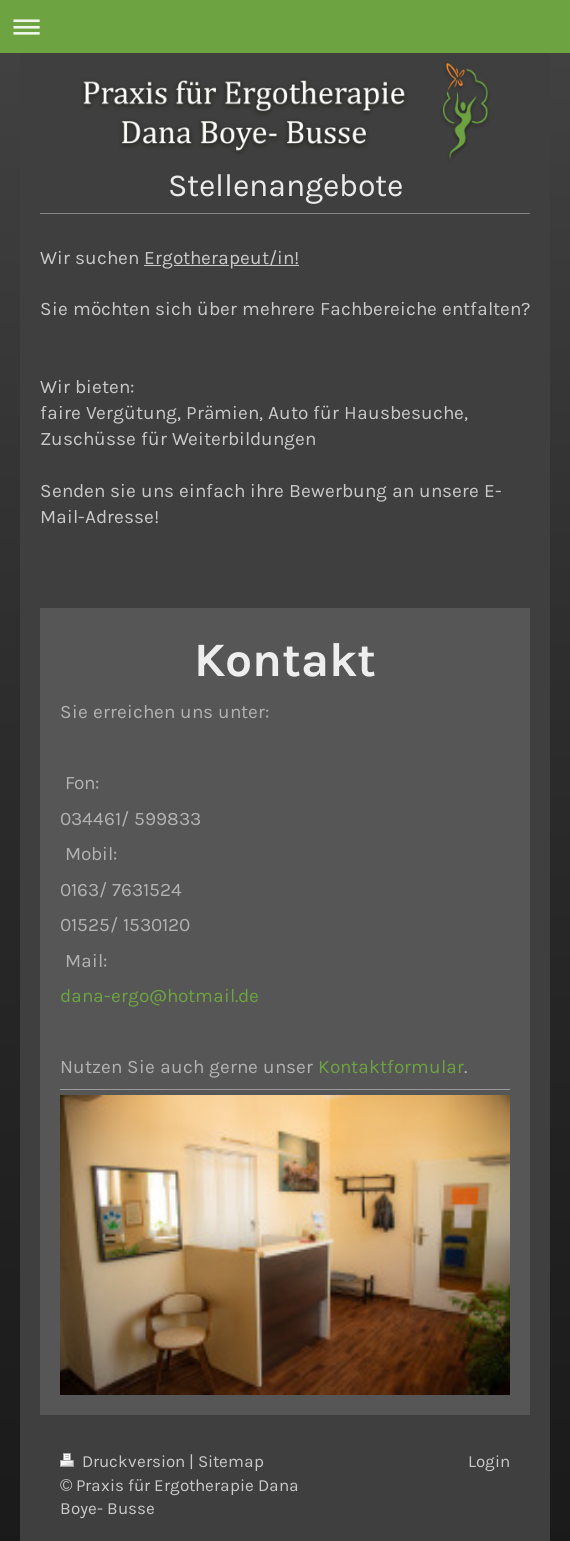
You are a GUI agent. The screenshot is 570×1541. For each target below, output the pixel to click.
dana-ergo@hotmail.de (159, 995)
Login (489, 1461)
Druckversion (124, 1461)
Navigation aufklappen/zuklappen (285, 26)
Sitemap (231, 1461)
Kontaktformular (391, 1066)
